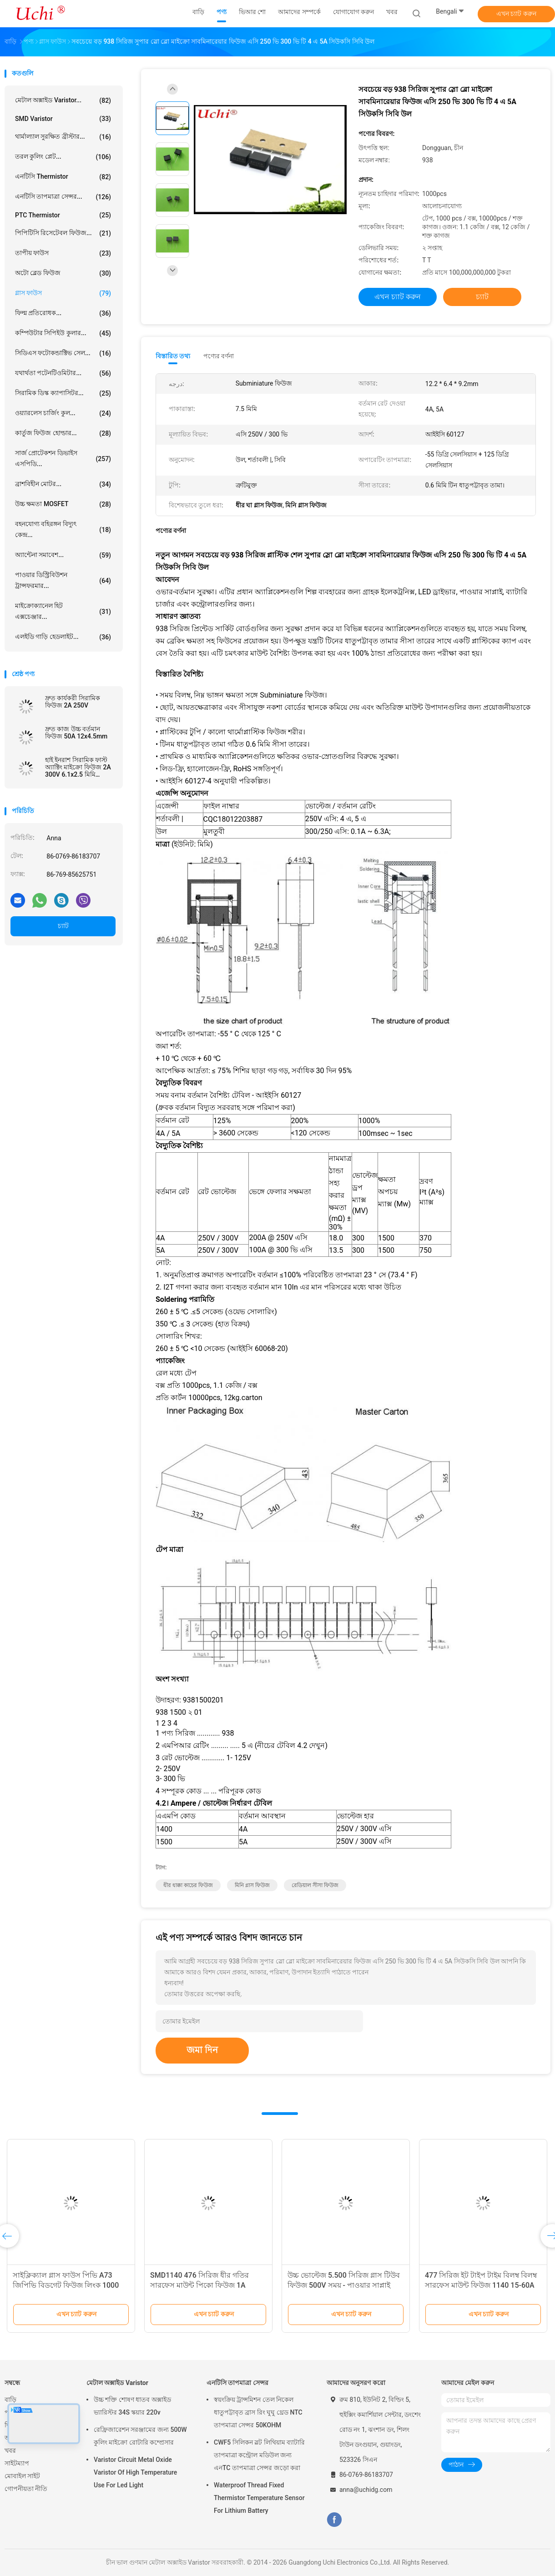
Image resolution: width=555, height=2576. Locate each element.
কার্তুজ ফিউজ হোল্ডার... (63, 433)
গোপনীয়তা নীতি (26, 2488)
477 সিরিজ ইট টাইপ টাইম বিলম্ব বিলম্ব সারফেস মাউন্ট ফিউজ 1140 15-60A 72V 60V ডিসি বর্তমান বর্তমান (481, 2285)
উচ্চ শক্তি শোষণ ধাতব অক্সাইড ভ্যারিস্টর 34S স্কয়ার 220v (132, 2406)
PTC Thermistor (63, 215)
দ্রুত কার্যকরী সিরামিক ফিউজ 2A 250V (72, 701)
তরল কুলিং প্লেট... (63, 156)
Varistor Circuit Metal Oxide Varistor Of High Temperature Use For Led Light (135, 2472)
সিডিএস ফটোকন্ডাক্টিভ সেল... (63, 353)
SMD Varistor (63, 118)
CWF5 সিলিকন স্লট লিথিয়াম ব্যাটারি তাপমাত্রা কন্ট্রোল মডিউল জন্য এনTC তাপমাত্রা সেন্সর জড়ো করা (259, 2455)
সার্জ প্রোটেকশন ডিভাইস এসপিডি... (63, 458)
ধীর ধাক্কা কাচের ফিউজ (188, 1885)
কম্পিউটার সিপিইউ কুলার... (63, 333)
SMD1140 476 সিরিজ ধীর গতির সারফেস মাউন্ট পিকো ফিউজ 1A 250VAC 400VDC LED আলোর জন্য (205, 2285)
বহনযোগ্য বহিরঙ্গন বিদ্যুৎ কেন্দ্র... (63, 529)
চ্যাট (63, 925)
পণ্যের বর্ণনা (218, 356)
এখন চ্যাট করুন (516, 13)
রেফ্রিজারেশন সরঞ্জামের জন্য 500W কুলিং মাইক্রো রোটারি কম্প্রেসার (140, 2436)
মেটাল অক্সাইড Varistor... (63, 100)
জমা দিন (202, 2049)
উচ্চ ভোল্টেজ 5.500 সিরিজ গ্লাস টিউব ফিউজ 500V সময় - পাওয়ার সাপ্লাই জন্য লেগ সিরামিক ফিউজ (344, 2285)
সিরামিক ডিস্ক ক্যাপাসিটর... (63, 393)
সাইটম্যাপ (17, 2463)
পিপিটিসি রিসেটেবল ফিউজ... (63, 233)
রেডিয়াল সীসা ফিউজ (315, 1885)
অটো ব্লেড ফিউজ (63, 273)
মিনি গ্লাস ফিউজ (252, 1885)
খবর (10, 2450)
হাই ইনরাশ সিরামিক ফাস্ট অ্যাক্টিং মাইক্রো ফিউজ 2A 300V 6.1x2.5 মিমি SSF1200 (78, 767)
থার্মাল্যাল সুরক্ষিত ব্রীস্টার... (63, 136)
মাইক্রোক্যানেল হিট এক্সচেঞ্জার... (63, 611)
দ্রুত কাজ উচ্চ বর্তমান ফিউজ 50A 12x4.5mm (76, 732)
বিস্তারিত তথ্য (173, 356)
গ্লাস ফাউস (63, 293)
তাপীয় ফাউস (63, 253)
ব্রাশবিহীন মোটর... (63, 484)
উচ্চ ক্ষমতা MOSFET (63, 504)
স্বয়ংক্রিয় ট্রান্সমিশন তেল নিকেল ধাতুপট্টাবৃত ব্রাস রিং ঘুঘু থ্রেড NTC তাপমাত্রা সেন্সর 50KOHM (258, 2412)
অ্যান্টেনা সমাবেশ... (63, 555)
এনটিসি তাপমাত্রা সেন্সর (237, 2382)
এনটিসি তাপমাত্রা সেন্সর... (63, 196)
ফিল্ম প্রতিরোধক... (63, 313)
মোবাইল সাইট (22, 2476)
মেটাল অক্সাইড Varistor (117, 2382)
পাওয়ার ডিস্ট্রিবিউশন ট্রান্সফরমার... (63, 580)
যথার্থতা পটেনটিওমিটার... (63, 373)
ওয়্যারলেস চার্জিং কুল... (63, 413)
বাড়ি (10, 2399)
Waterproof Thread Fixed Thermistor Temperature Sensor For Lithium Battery (259, 2497)
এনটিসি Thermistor (63, 176)
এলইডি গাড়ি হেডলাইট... (63, 637)
